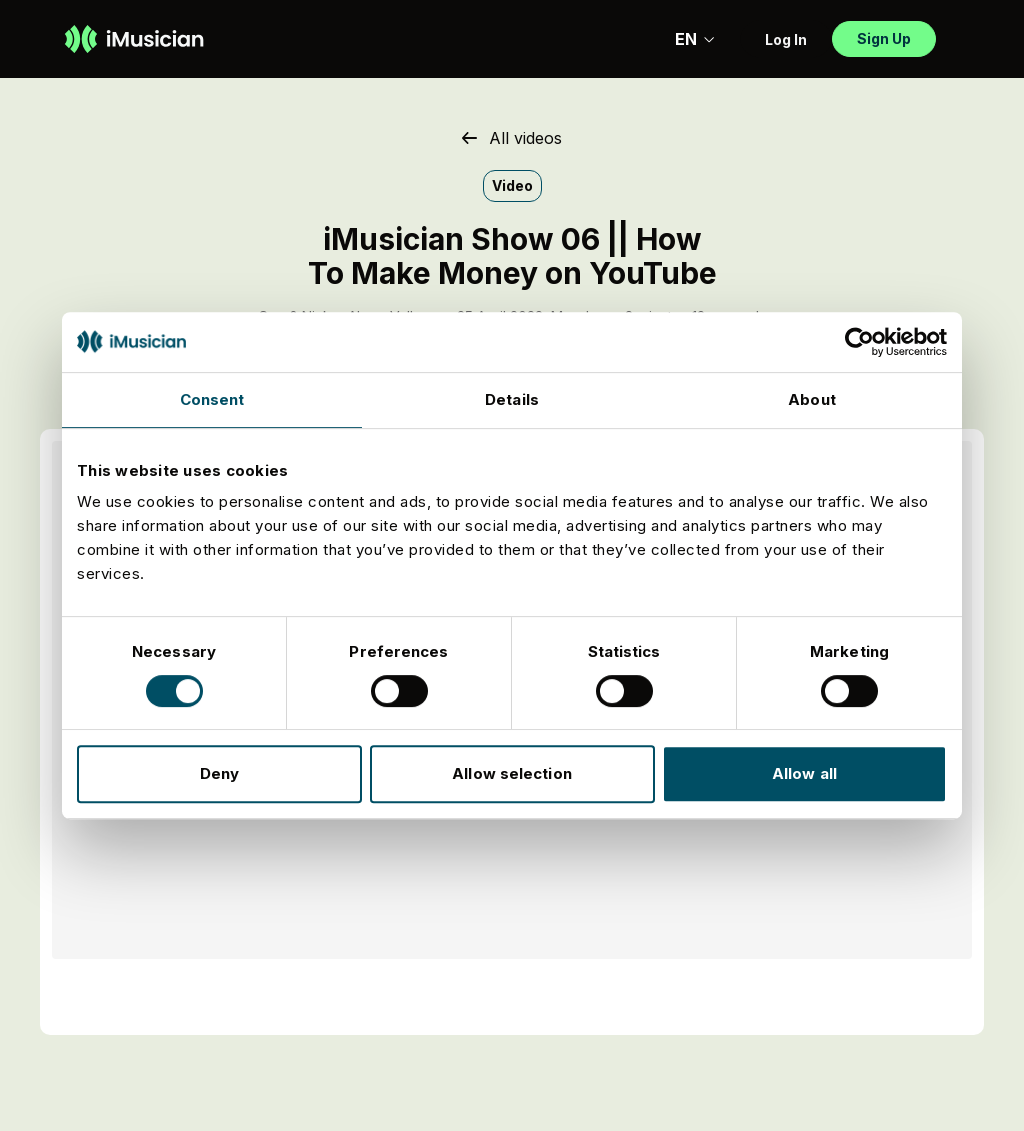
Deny (219, 773)
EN (695, 39)
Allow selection (512, 773)
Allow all (804, 773)
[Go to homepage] (134, 39)
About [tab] (812, 399)
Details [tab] (512, 399)
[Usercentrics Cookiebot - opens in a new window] (859, 342)
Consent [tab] (212, 399)
